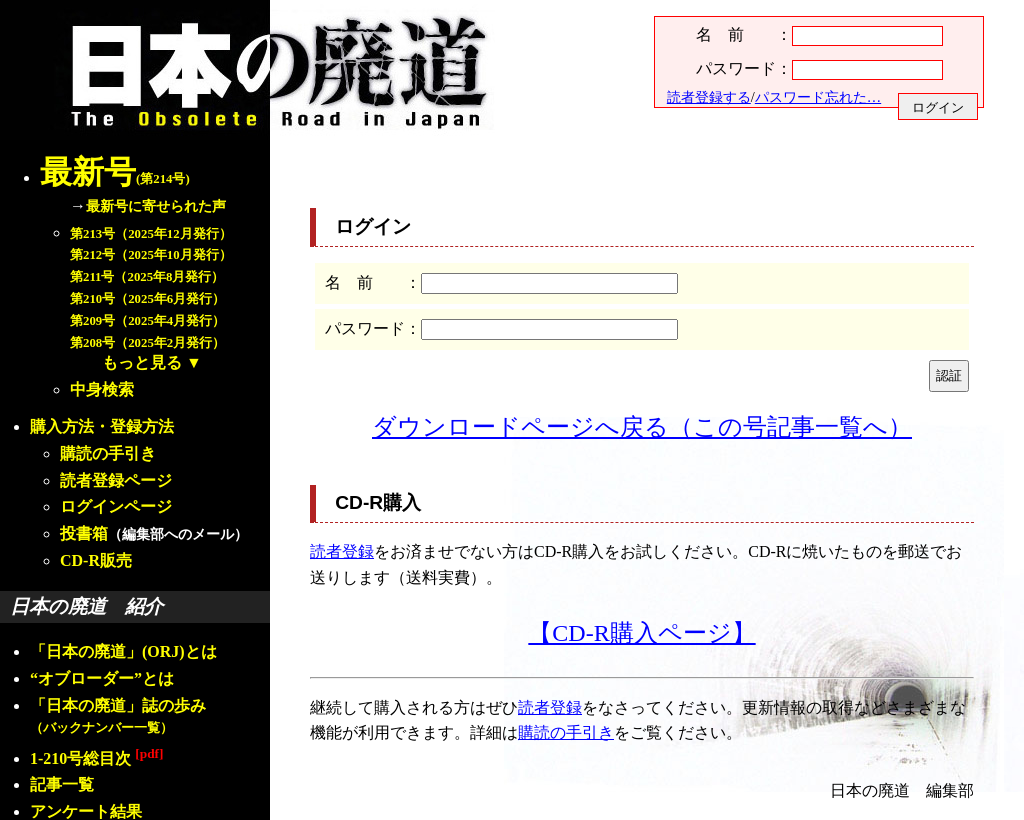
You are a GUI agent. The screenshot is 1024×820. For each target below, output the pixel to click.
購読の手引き (108, 453)
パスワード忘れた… (818, 97)
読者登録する (709, 97)
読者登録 (342, 551)
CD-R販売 (96, 560)
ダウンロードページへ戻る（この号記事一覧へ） (642, 427)
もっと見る (142, 362)
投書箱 (84, 533)
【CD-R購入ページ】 (641, 633)
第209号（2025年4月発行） (147, 321)
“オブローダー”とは (102, 678)
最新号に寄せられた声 (156, 206)
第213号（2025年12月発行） (151, 234)
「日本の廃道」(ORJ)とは (123, 651)
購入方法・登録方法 (102, 426)
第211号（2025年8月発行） (147, 277)
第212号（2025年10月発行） (151, 255)
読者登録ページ (116, 480)
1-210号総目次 (96, 758)
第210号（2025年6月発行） (147, 299)
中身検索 (102, 389)
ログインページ (116, 506)
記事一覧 (62, 784)
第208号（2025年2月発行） (147, 343)
